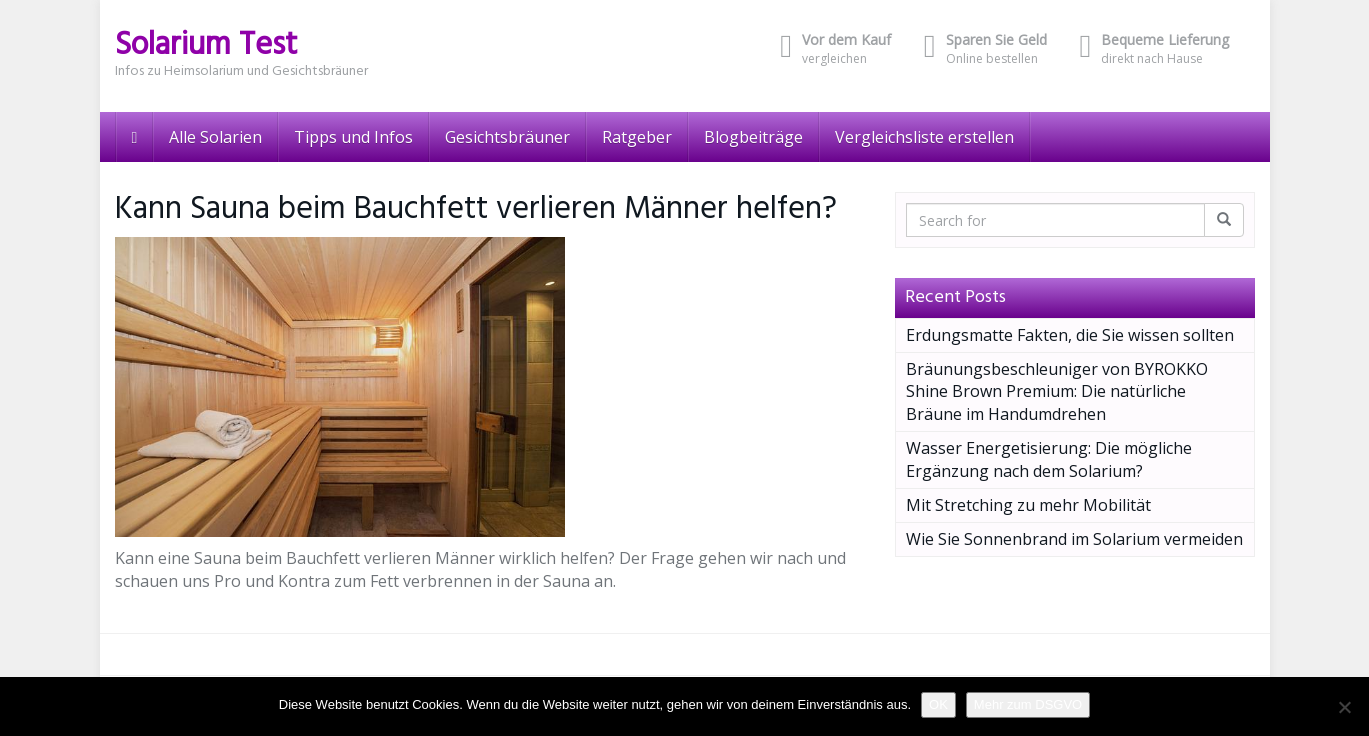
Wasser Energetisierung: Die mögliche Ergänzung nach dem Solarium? (1049, 459)
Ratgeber (637, 137)
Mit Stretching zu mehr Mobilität (1028, 505)
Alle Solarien (215, 137)
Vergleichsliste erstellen (924, 137)
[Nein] (1344, 707)
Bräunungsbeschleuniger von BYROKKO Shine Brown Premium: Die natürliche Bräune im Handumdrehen (1057, 392)
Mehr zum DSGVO (1028, 704)
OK (938, 704)
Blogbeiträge (753, 137)
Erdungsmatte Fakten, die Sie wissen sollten (1070, 335)
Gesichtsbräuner (507, 137)
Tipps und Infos (353, 137)
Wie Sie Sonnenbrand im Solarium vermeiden (1074, 539)
